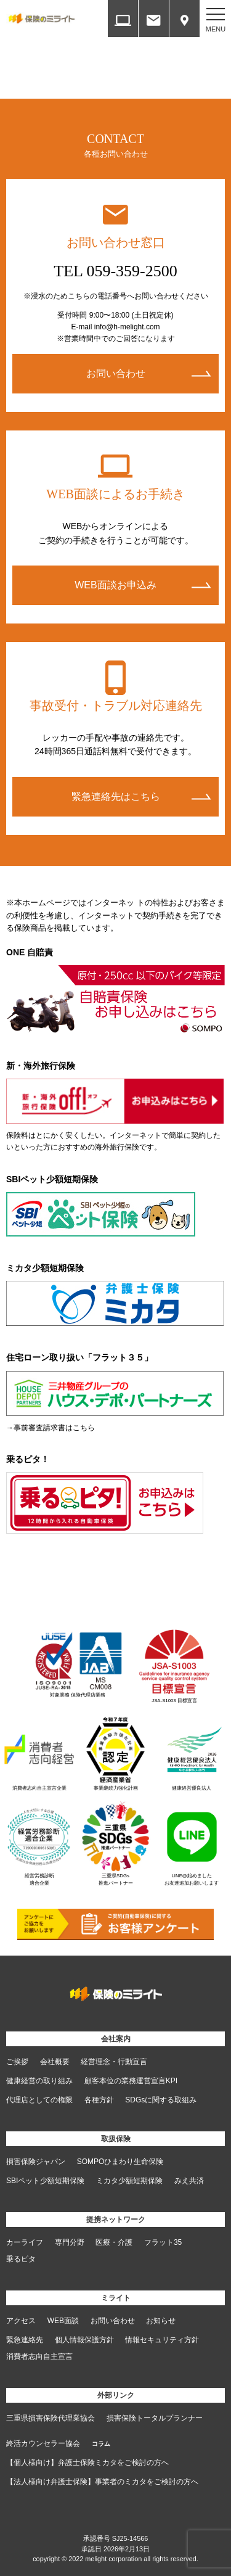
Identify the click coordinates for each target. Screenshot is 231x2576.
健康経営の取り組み (39, 2080)
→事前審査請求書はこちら (50, 1427)
